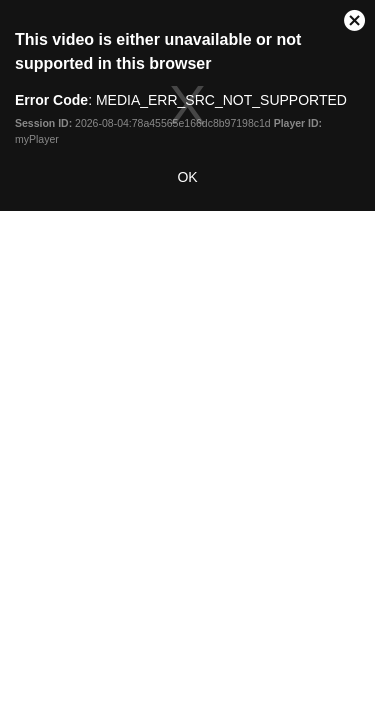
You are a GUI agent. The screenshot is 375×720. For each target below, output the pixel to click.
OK (187, 177)
